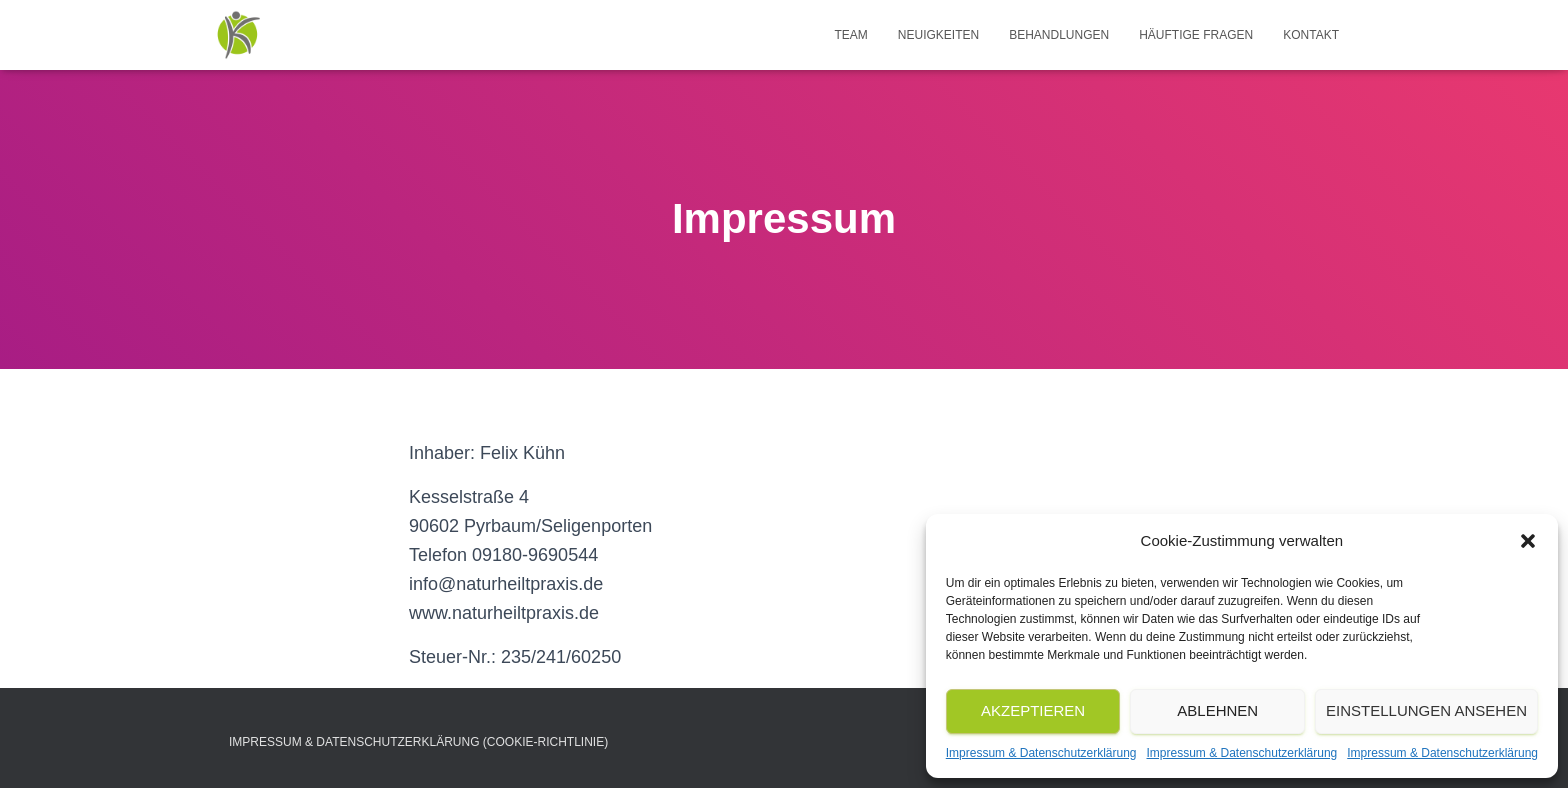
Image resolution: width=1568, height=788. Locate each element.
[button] (1528, 541)
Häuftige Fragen (1196, 35)
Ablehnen (1217, 710)
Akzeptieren (1033, 710)
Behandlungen (1059, 35)
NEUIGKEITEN (938, 35)
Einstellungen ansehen (1426, 710)
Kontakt (1311, 35)
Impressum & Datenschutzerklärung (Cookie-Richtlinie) (418, 742)
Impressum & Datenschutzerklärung (1041, 753)
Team (850, 35)
